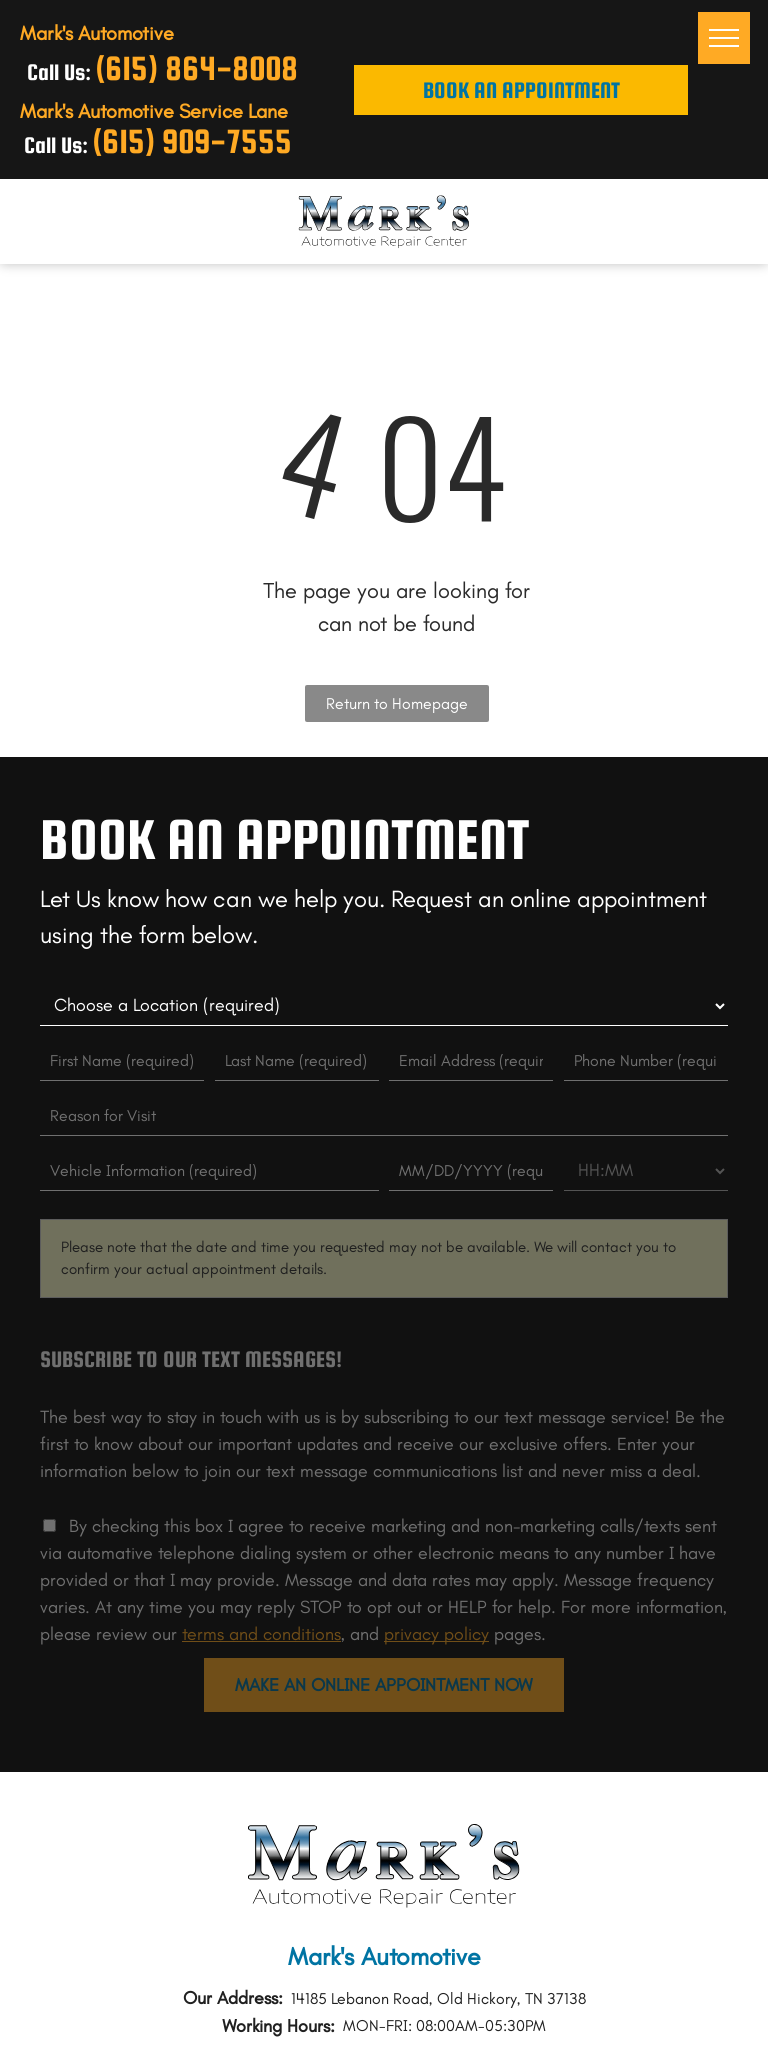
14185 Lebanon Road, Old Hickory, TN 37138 (438, 1998)
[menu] (724, 38)
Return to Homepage (397, 703)
